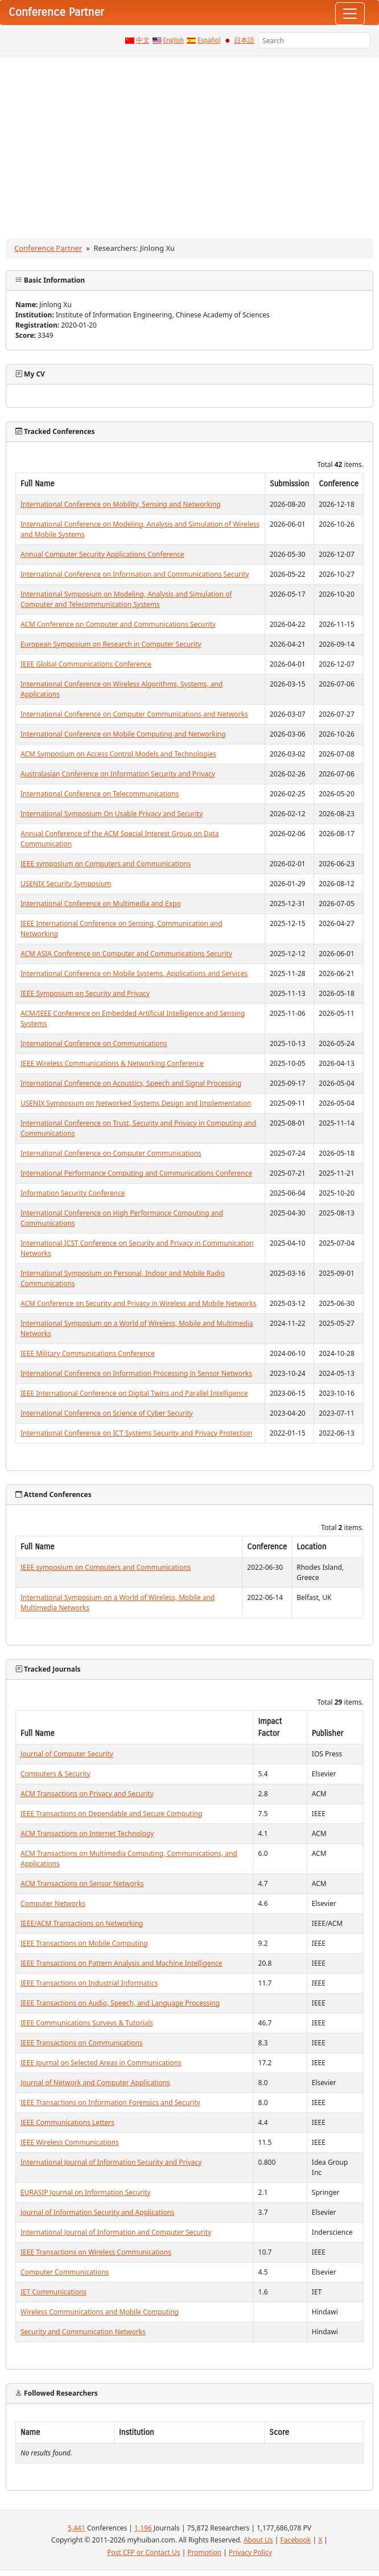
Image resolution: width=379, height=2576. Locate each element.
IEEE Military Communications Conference (87, 1353)
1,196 (143, 2528)
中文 (143, 40)
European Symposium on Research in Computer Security (110, 644)
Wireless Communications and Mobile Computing (99, 2312)
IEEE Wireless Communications (69, 2142)
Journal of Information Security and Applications (97, 2212)
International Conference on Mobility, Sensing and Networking (120, 504)
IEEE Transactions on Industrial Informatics (89, 1983)
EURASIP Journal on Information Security (85, 2192)
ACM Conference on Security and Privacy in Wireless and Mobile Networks (138, 1303)
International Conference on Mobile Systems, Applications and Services (134, 973)
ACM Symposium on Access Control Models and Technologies (118, 754)
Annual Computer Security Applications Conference (102, 554)
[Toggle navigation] (350, 13)
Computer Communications (64, 2272)
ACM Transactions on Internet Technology (87, 1833)
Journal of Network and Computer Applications (95, 2082)
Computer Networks (52, 1903)
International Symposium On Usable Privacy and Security (111, 813)
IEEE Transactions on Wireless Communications (95, 2252)
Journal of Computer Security (66, 1754)
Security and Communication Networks (83, 2332)
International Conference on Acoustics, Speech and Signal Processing (130, 1083)
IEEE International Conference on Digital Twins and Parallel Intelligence (134, 1393)
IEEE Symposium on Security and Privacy (85, 993)
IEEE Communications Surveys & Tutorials (86, 2023)
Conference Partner (48, 248)
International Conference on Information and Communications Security (134, 574)
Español (208, 40)
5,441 (76, 2528)
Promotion (204, 2552)
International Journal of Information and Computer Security (115, 2232)
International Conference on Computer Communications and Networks (134, 714)
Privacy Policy (250, 2552)
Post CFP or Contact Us (143, 2552)
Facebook (295, 2540)
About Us (258, 2540)
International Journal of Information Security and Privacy (110, 2162)
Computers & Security (55, 1774)
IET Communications (53, 2292)
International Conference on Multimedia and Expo (100, 903)
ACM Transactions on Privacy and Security (87, 1793)
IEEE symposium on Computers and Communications (105, 864)
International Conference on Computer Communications (110, 1153)
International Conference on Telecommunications (99, 794)
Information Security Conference (72, 1193)
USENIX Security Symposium (66, 883)
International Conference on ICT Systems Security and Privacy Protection (136, 1433)
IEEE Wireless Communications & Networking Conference (112, 1063)
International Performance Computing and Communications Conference (136, 1173)
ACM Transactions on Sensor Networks (82, 1883)
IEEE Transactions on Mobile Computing (84, 1943)
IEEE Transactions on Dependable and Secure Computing (111, 1813)
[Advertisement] (189, 141)
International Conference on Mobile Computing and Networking (123, 734)
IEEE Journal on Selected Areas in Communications (101, 2063)
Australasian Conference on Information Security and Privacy (117, 774)
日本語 (244, 40)
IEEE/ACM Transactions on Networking (81, 1923)
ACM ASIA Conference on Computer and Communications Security (126, 953)
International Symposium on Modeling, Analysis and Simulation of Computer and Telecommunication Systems (126, 599)
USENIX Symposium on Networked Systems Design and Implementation (136, 1103)
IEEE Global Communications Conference (85, 664)
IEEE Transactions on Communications (81, 2043)
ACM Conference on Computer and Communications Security (118, 624)
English (173, 40)
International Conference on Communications (93, 1043)
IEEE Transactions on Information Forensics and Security (110, 2102)
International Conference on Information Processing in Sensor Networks (136, 1373)
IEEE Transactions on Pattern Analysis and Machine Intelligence (121, 1963)
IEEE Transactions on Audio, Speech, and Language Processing (120, 2003)
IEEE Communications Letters (67, 2122)
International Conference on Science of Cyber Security (106, 1413)
